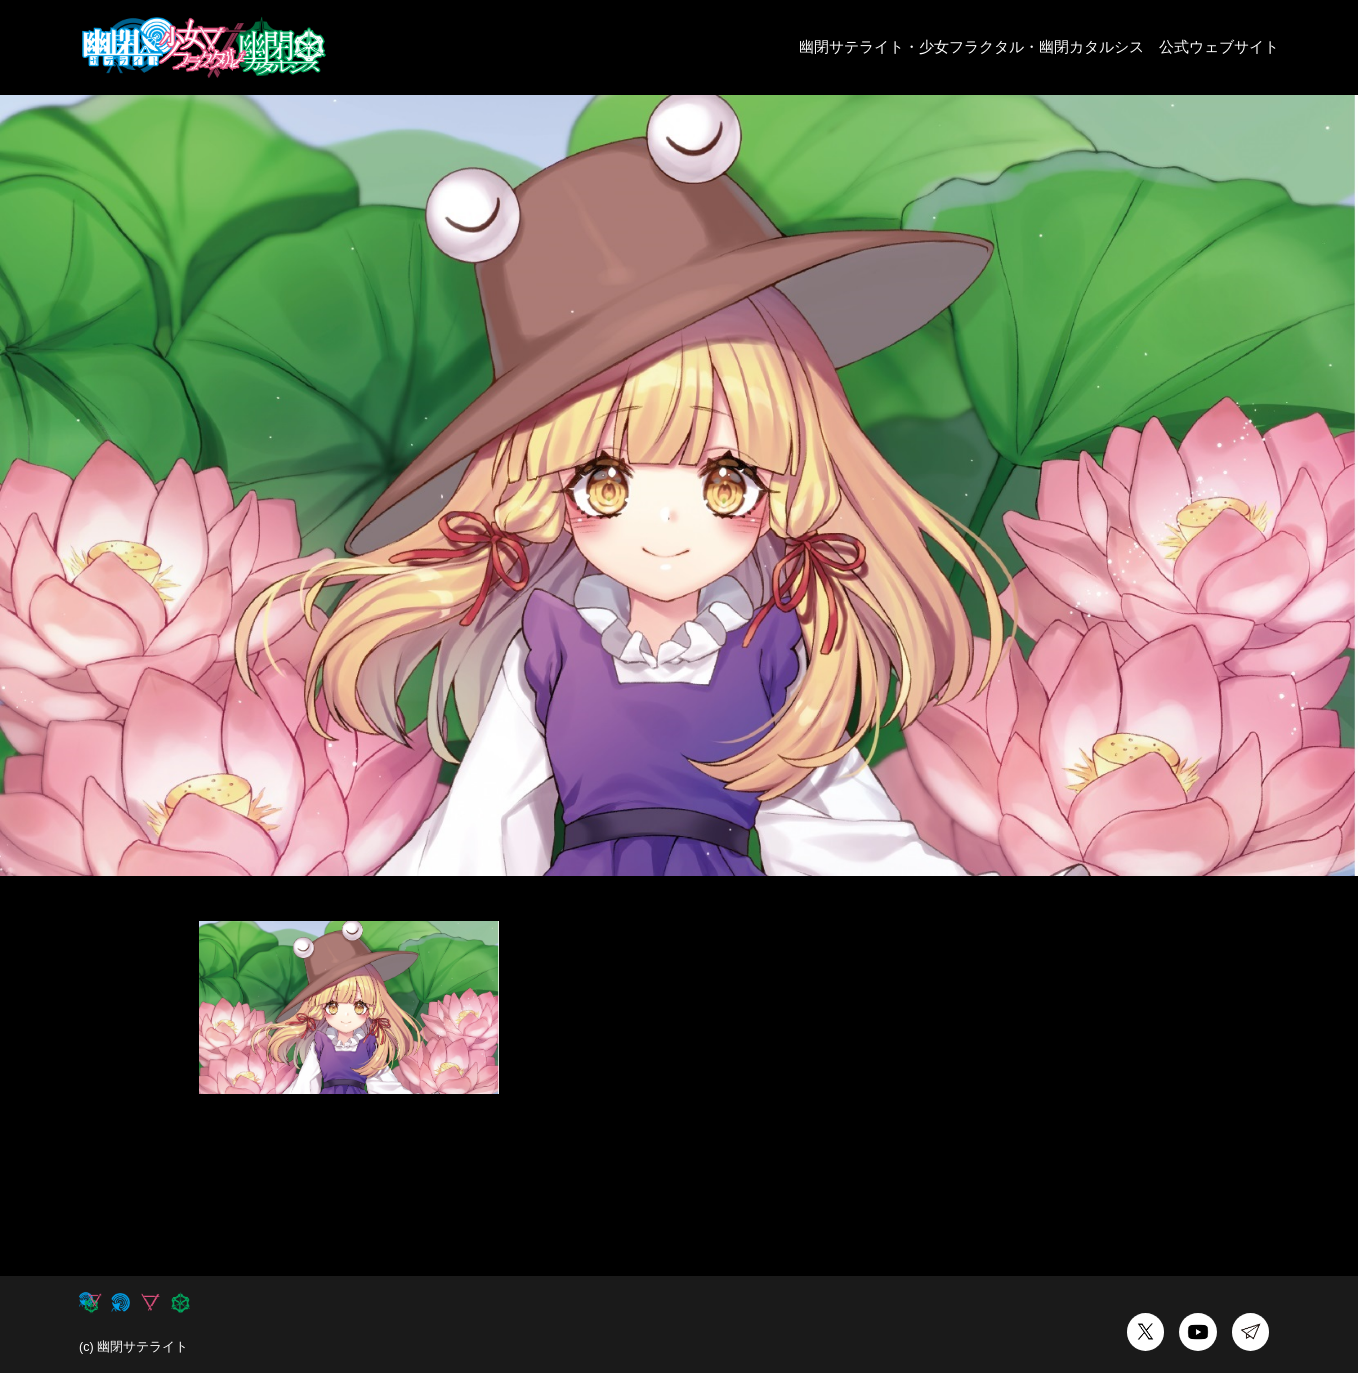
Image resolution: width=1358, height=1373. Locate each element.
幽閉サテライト (851, 46)
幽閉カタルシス (1091, 46)
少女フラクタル (971, 46)
